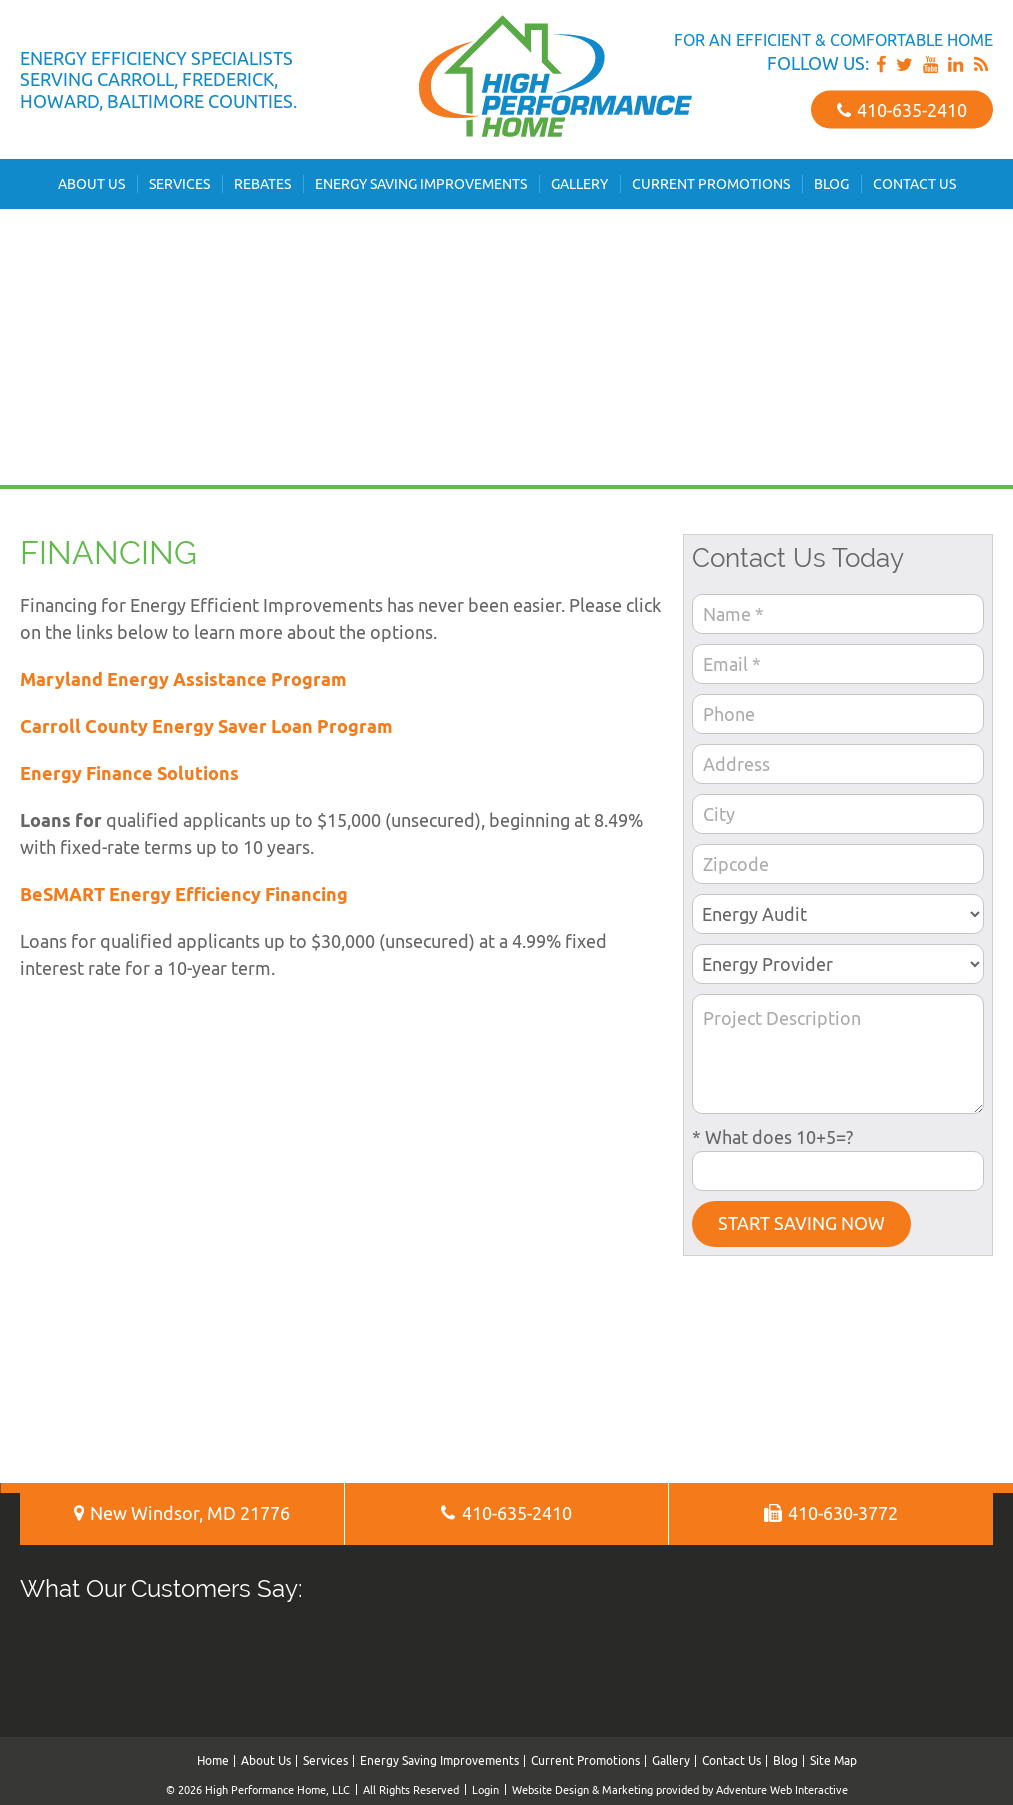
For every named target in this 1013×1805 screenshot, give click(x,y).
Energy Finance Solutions (129, 773)
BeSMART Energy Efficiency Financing (184, 894)
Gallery (579, 184)
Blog (831, 184)
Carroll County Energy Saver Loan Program (206, 726)
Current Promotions (711, 184)
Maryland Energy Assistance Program (183, 679)
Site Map (833, 1760)
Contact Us (914, 184)
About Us (91, 184)
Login (485, 1789)
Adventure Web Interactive (782, 1789)
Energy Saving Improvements (421, 184)
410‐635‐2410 (902, 109)
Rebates (262, 184)
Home (213, 1760)
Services (179, 184)
